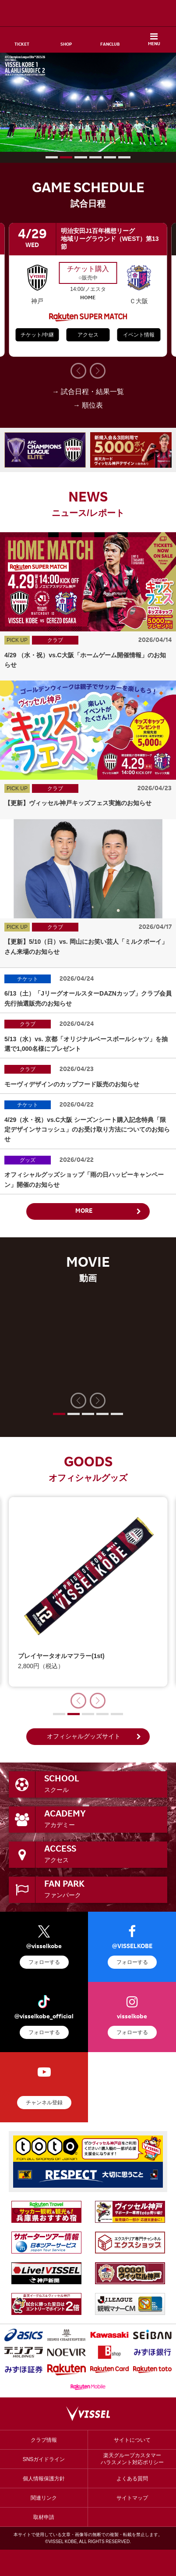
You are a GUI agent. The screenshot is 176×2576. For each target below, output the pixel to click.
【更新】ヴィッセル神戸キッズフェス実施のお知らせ (77, 802)
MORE (83, 1211)
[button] (52, 157)
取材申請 (43, 2517)
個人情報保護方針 (44, 2479)
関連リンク (44, 2498)
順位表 (92, 405)
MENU (154, 44)
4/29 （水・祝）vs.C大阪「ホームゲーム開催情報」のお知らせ (85, 660)
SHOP (66, 45)
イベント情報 (139, 335)
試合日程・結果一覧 (92, 391)
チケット (27, 979)
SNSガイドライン (44, 2459)
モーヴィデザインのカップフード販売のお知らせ (71, 1084)
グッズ (27, 1160)
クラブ (55, 640)
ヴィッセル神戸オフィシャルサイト (88, 13)
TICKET (21, 45)
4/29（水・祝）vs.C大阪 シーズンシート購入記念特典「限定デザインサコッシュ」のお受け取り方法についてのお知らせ (87, 1129)
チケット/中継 (37, 335)
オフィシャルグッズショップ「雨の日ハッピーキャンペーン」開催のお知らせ (84, 1179)
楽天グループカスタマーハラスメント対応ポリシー (132, 2459)
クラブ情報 (44, 2440)
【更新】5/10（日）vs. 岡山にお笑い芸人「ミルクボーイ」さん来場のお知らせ (86, 946)
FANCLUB (110, 45)
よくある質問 (132, 2479)
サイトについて (132, 2440)
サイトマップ (132, 2498)
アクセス (88, 335)
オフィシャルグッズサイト (83, 1736)
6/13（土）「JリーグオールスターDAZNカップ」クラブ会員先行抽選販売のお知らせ (88, 998)
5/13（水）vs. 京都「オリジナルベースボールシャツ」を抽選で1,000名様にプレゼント (86, 1043)
